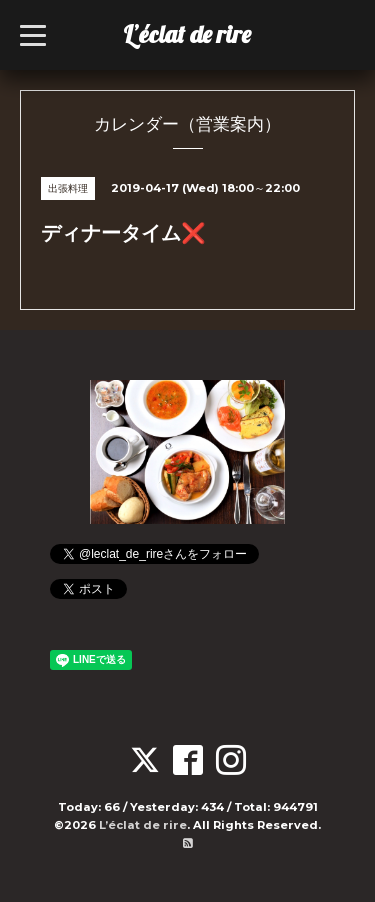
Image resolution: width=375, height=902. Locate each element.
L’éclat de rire (187, 34)
